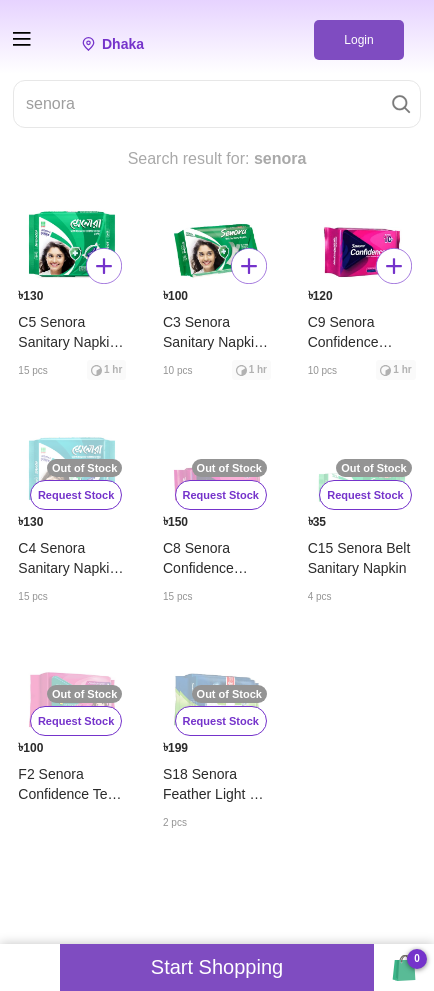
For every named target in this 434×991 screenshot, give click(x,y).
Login (358, 40)
